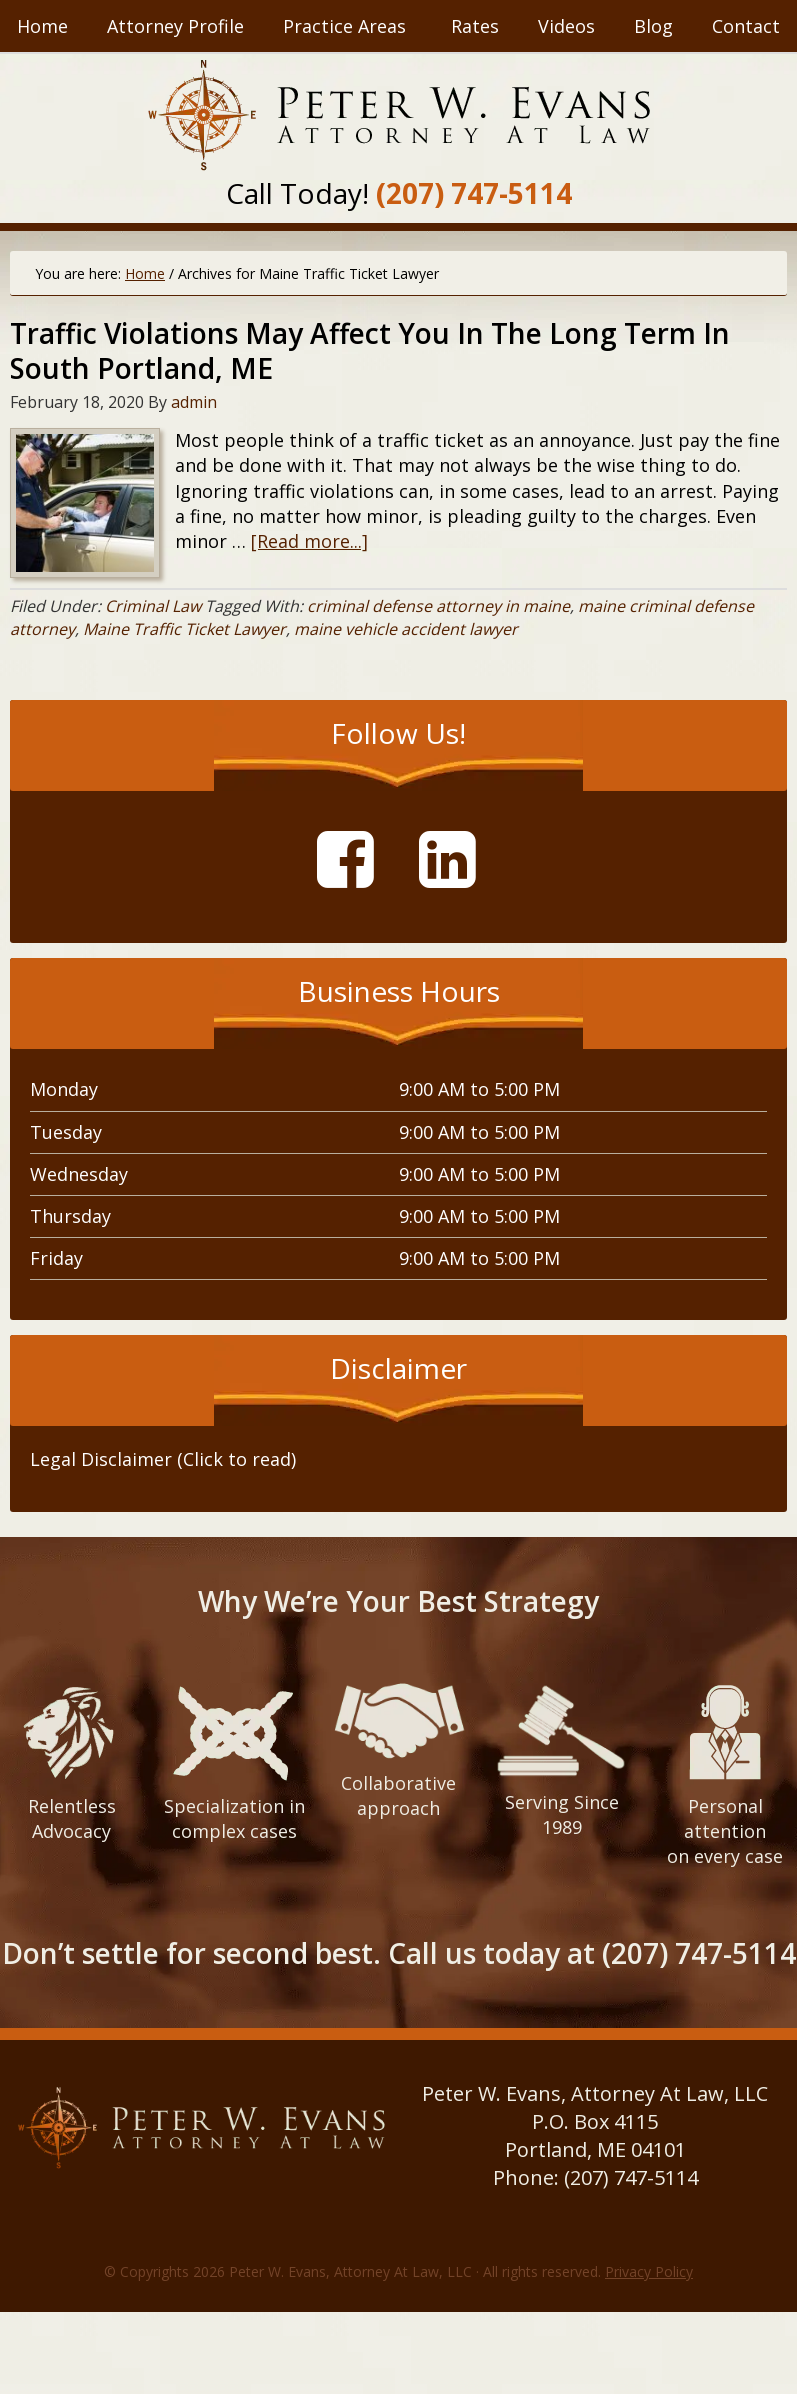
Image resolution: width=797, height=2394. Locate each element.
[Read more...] (309, 541)
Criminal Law (153, 606)
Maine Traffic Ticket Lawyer (184, 629)
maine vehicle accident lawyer (406, 629)
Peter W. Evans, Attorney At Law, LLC (398, 115)
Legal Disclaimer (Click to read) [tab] (163, 1459)
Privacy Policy (649, 2271)
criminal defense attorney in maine (438, 606)
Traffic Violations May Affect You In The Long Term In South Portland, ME (370, 350)
